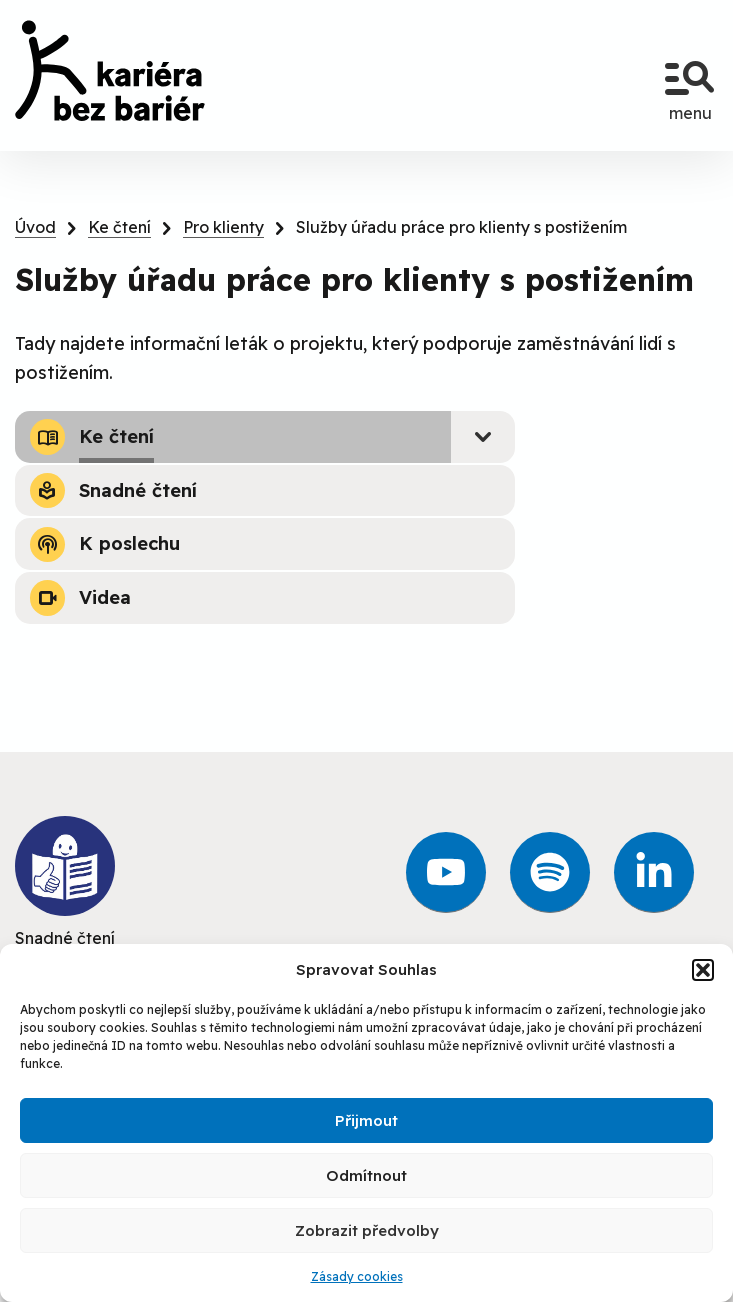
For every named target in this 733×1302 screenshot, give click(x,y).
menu (690, 82)
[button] (703, 970)
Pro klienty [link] (223, 227)
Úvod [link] (35, 227)
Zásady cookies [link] (357, 1276)
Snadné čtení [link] (65, 882)
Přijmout (366, 1120)
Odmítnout (366, 1175)
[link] (110, 70)
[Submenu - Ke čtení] (483, 437)
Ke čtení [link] (119, 227)
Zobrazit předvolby (367, 1230)
